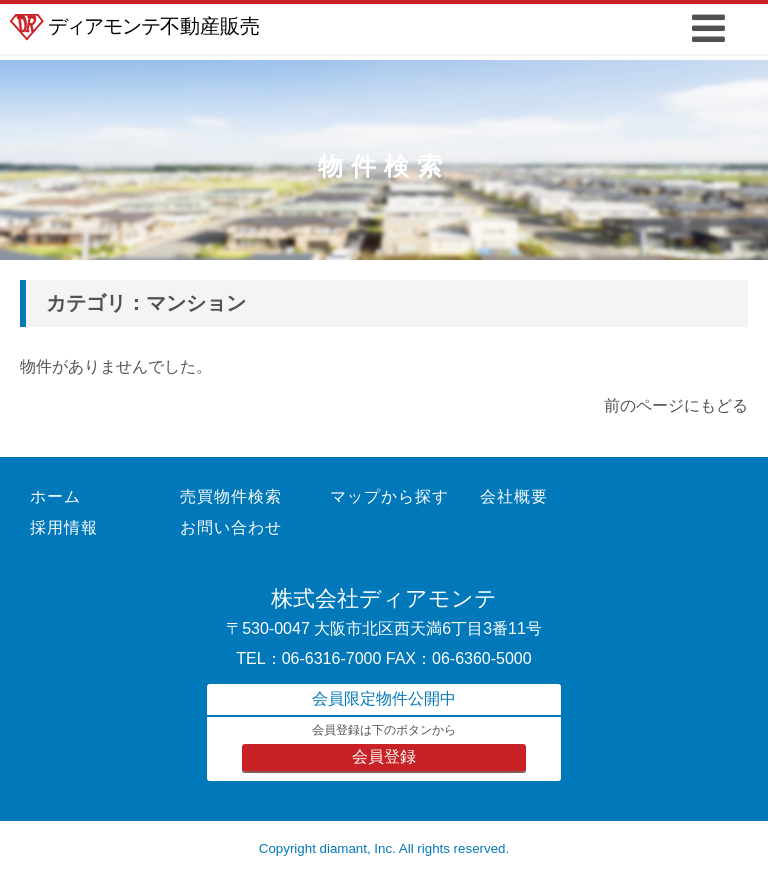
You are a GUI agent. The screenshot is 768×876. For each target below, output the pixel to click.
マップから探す (389, 496)
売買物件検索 (231, 496)
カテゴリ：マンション (146, 303)
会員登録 (384, 756)
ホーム (55, 496)
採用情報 (64, 527)
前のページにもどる (676, 405)
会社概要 (514, 496)
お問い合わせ (231, 527)
